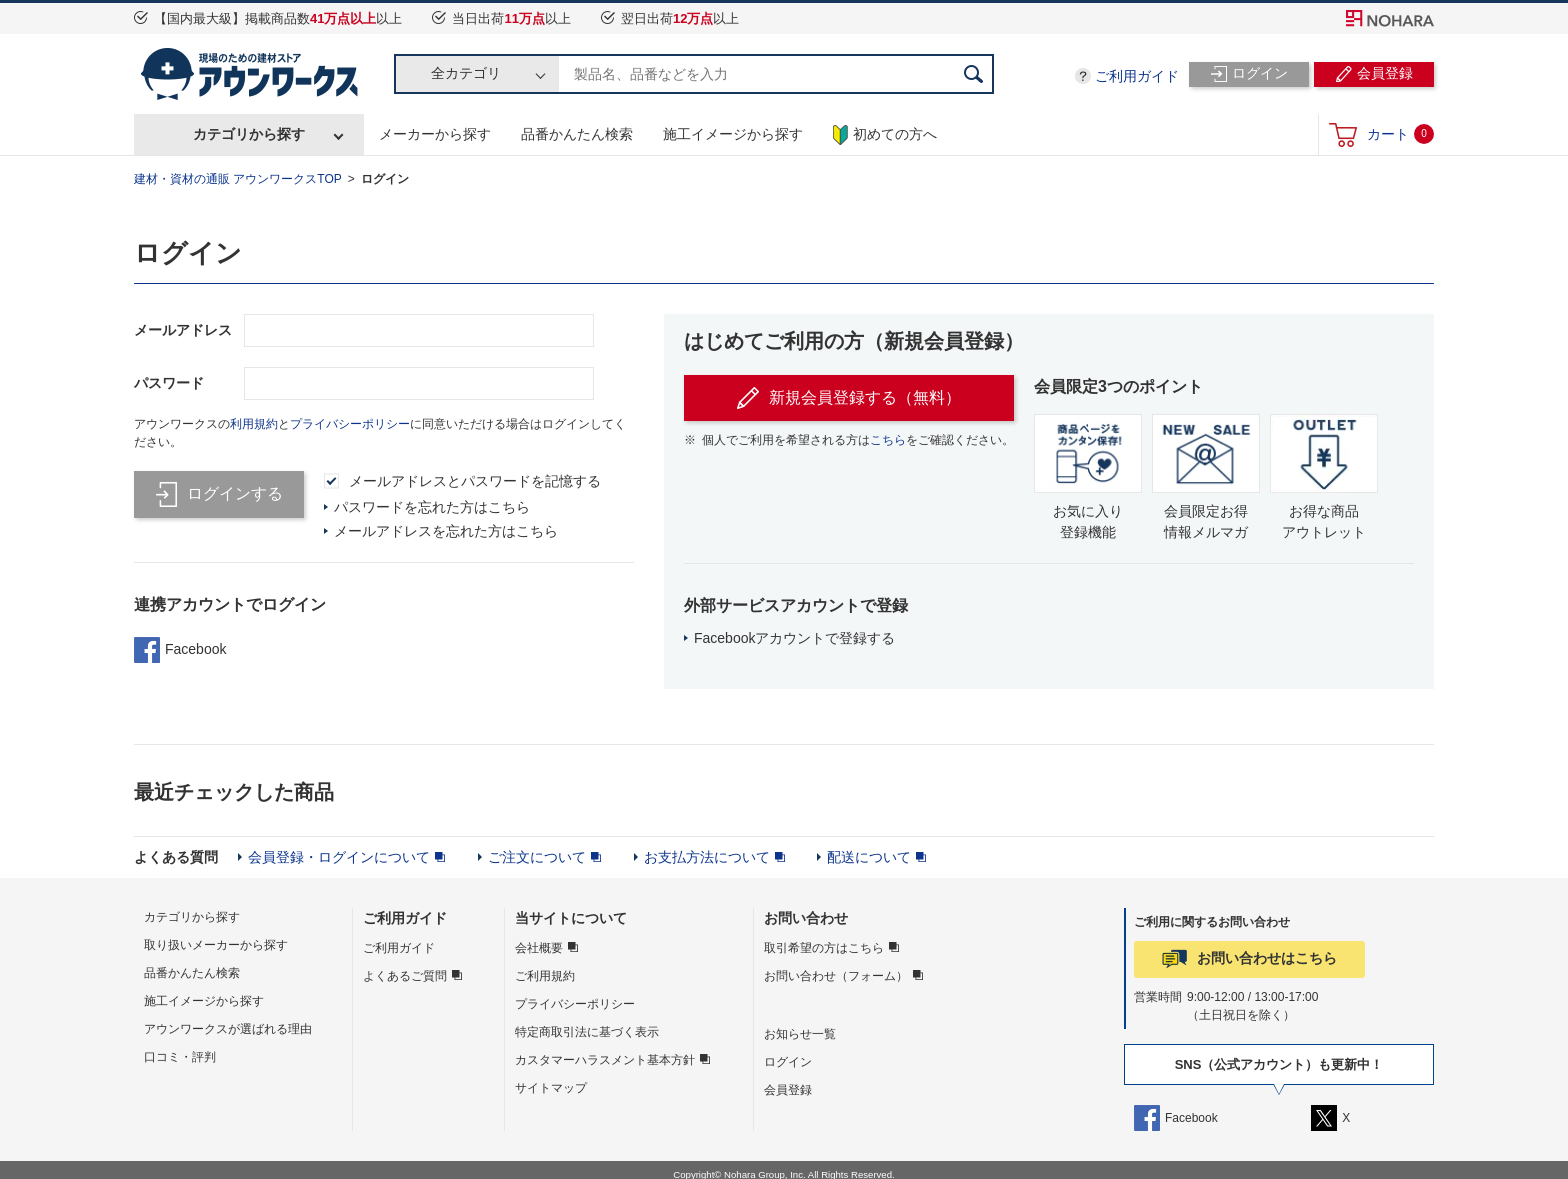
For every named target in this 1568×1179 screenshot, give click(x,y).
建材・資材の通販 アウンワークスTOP (238, 179)
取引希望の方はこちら (824, 948)
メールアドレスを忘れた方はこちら (446, 531)
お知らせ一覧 (800, 1034)
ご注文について (537, 857)
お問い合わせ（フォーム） (836, 976)
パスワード (169, 383)
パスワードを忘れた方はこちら (432, 507)
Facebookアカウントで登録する (794, 638)
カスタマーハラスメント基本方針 (605, 1060)
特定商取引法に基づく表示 (587, 1032)
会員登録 (788, 1090)
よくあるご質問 (405, 976)
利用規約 (254, 424)
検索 (974, 74)
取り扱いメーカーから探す (216, 945)
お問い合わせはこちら (1267, 958)
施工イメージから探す (733, 134)
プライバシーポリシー (350, 424)
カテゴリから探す (249, 134)
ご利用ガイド (1137, 76)
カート (1400, 134)
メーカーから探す (435, 134)
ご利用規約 (545, 976)
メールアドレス (183, 330)
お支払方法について (707, 857)
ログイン (385, 179)
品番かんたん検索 (577, 134)
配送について (869, 857)
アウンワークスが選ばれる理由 (228, 1029)
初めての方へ (885, 135)
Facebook (180, 650)
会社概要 (539, 948)
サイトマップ (551, 1088)
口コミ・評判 (180, 1057)
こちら (888, 440)
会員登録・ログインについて (339, 857)
